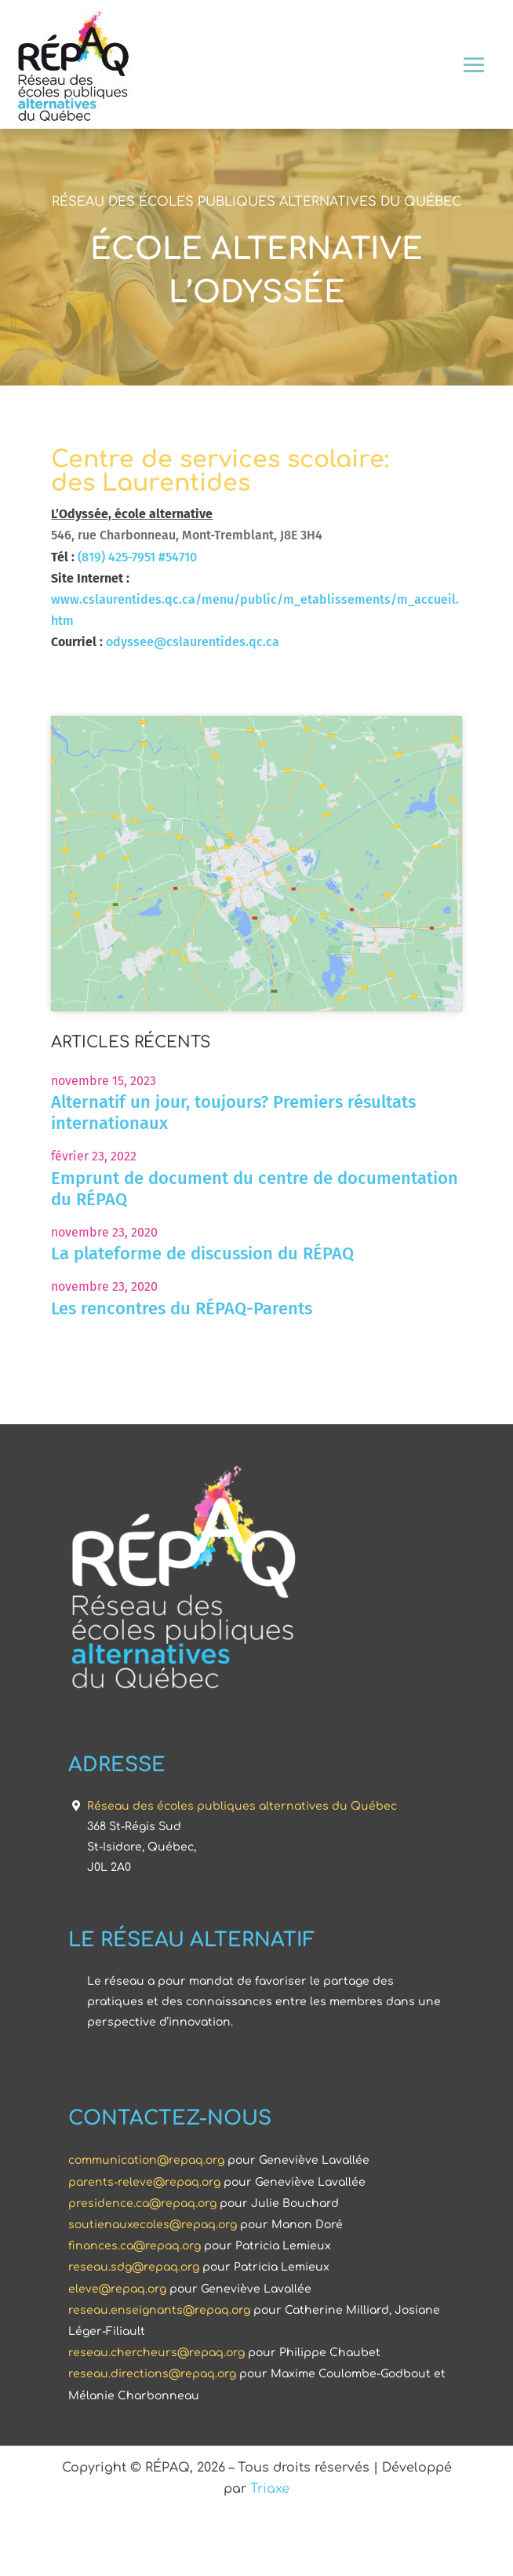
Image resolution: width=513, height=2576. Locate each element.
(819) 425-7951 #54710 (137, 557)
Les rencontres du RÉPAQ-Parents (181, 1372)
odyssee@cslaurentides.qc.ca (192, 641)
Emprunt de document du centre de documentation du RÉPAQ (254, 1252)
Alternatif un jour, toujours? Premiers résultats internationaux (233, 1177)
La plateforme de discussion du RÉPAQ (202, 1317)
